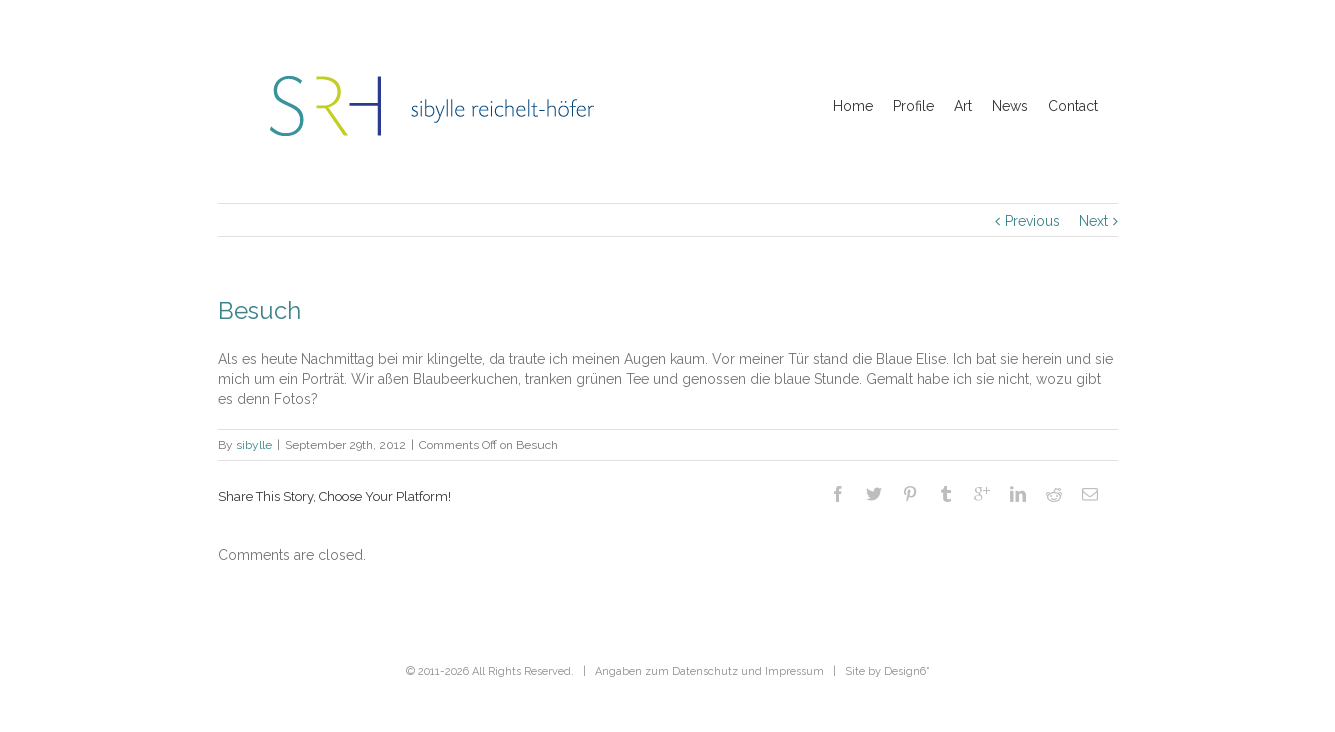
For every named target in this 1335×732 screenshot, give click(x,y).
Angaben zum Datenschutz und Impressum (709, 671)
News (1010, 106)
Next (1093, 221)
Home (853, 106)
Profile (913, 106)
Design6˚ (907, 671)
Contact (1073, 106)
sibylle (254, 445)
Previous (1032, 221)
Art (963, 106)
